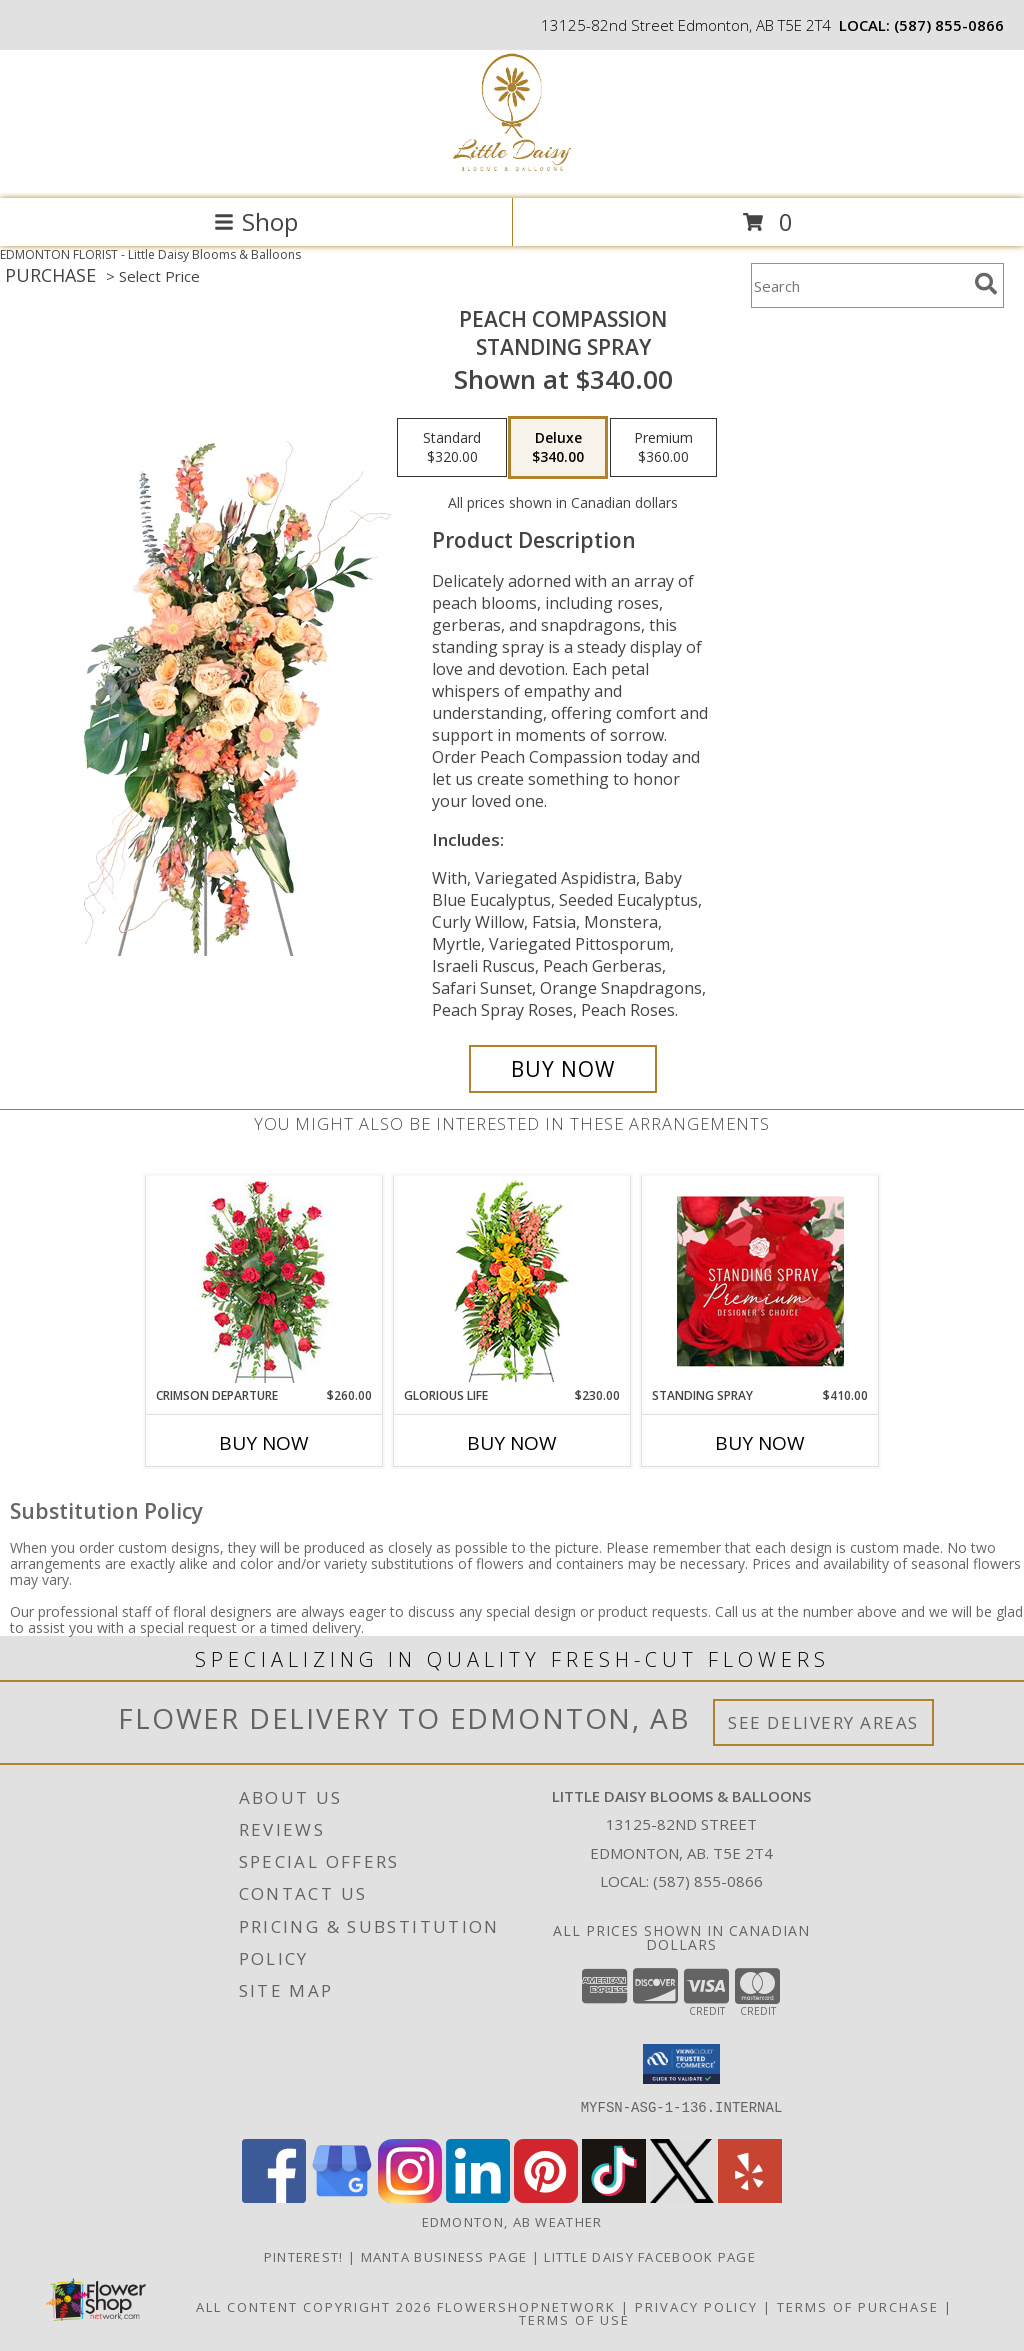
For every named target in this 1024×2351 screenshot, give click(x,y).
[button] (681, 2064)
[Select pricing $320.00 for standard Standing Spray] (452, 448)
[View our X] (682, 2197)
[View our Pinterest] (546, 2197)
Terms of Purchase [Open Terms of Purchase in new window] (858, 2307)
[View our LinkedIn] (478, 2197)
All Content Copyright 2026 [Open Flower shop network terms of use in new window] (314, 2307)
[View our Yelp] (750, 2197)
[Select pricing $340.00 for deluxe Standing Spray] (558, 448)
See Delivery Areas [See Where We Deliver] (823, 1722)
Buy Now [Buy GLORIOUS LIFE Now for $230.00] (512, 1443)
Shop (256, 221)
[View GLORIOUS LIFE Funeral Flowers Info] (512, 1281)
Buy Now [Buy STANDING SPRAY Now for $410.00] (760, 1443)
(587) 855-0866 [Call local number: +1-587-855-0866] (949, 25)
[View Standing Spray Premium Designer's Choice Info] (760, 1281)
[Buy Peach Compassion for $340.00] (563, 1069)
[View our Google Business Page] (342, 2197)
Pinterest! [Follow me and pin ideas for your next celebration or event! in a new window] (306, 2257)
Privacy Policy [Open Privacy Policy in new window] (696, 2307)
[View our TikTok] (614, 2197)
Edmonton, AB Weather (512, 2222)
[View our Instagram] (410, 2197)
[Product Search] (859, 285)
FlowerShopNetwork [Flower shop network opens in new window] (526, 2307)
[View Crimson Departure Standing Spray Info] (264, 1281)
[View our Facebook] (274, 2197)
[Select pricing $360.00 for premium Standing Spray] (663, 448)
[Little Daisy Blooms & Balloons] (512, 169)
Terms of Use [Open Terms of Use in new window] (574, 2320)
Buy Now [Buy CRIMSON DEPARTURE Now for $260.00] (264, 1443)
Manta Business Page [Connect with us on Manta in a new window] (446, 2257)
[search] (986, 284)
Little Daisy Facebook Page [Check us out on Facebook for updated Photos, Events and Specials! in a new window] (652, 2257)
